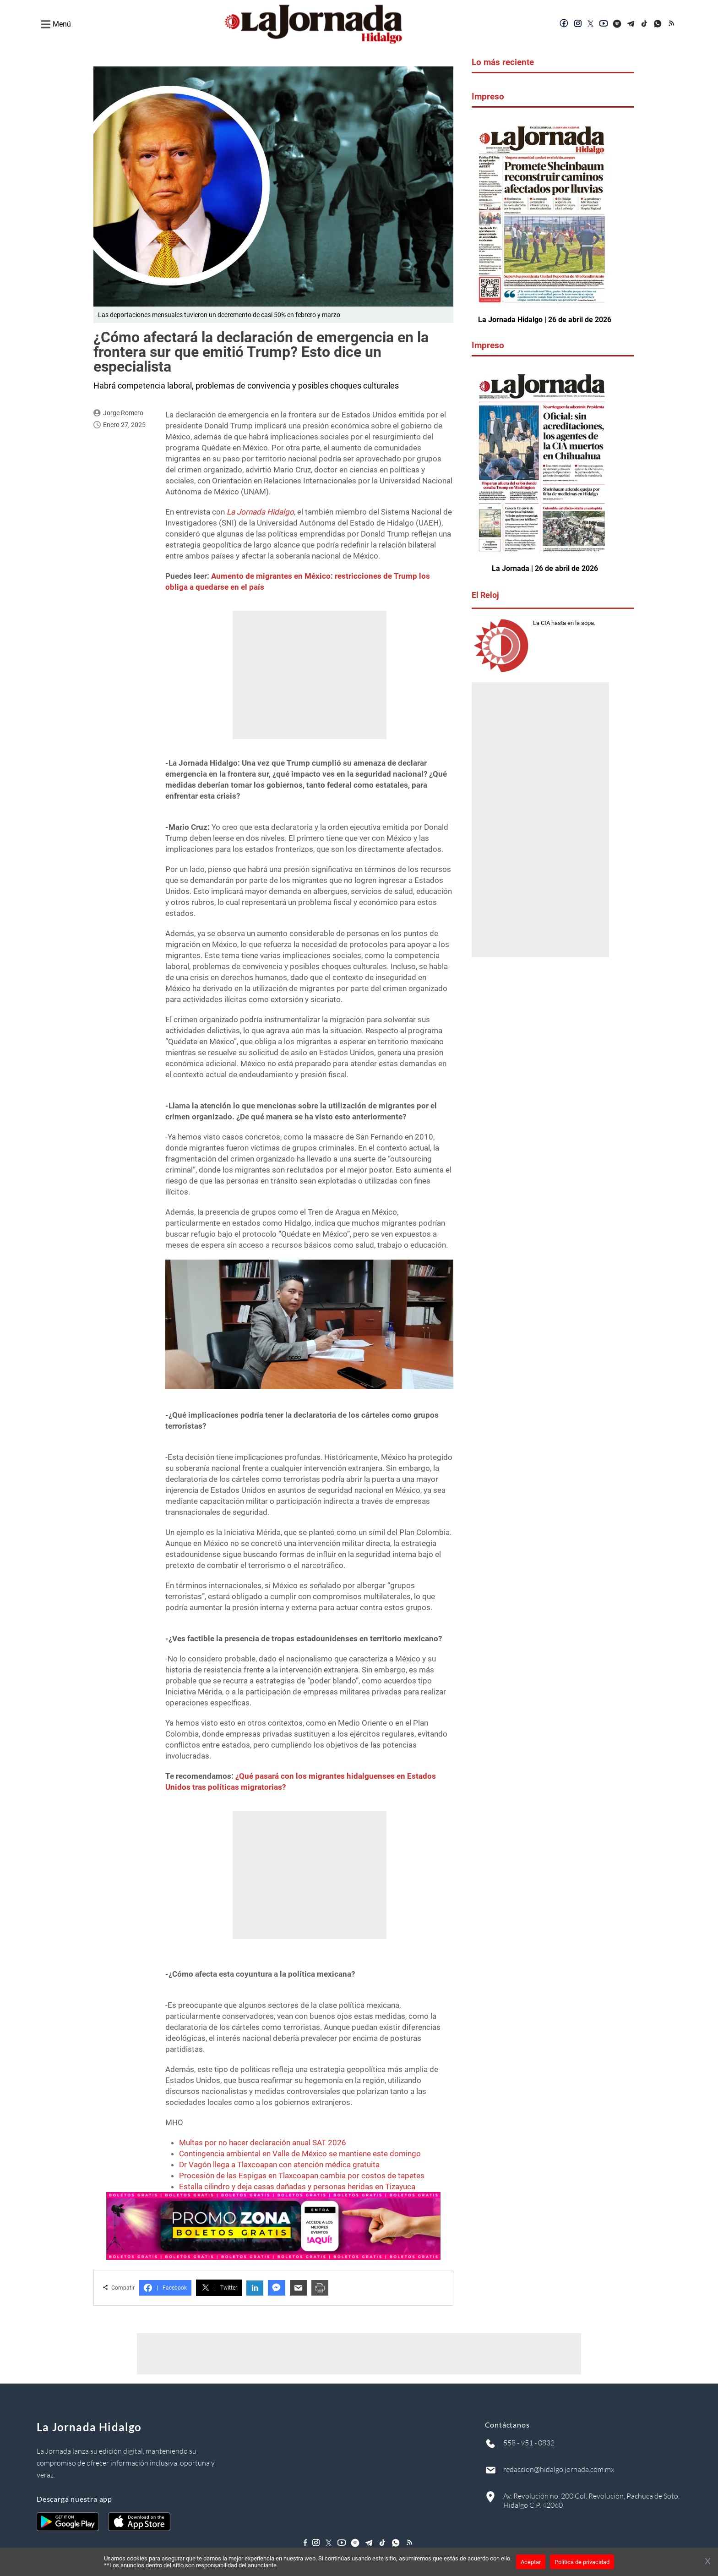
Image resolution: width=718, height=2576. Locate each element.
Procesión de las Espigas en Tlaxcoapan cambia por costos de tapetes (301, 2175)
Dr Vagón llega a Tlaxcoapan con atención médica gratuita (279, 2164)
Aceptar (531, 2562)
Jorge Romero (123, 413)
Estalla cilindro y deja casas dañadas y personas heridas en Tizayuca (297, 2186)
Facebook (165, 2288)
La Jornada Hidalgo (260, 511)
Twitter (219, 2287)
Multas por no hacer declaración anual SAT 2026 (262, 2142)
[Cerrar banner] (707, 2561)
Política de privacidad (582, 2562)
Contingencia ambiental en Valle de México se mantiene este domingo (300, 2153)
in (254, 2288)
